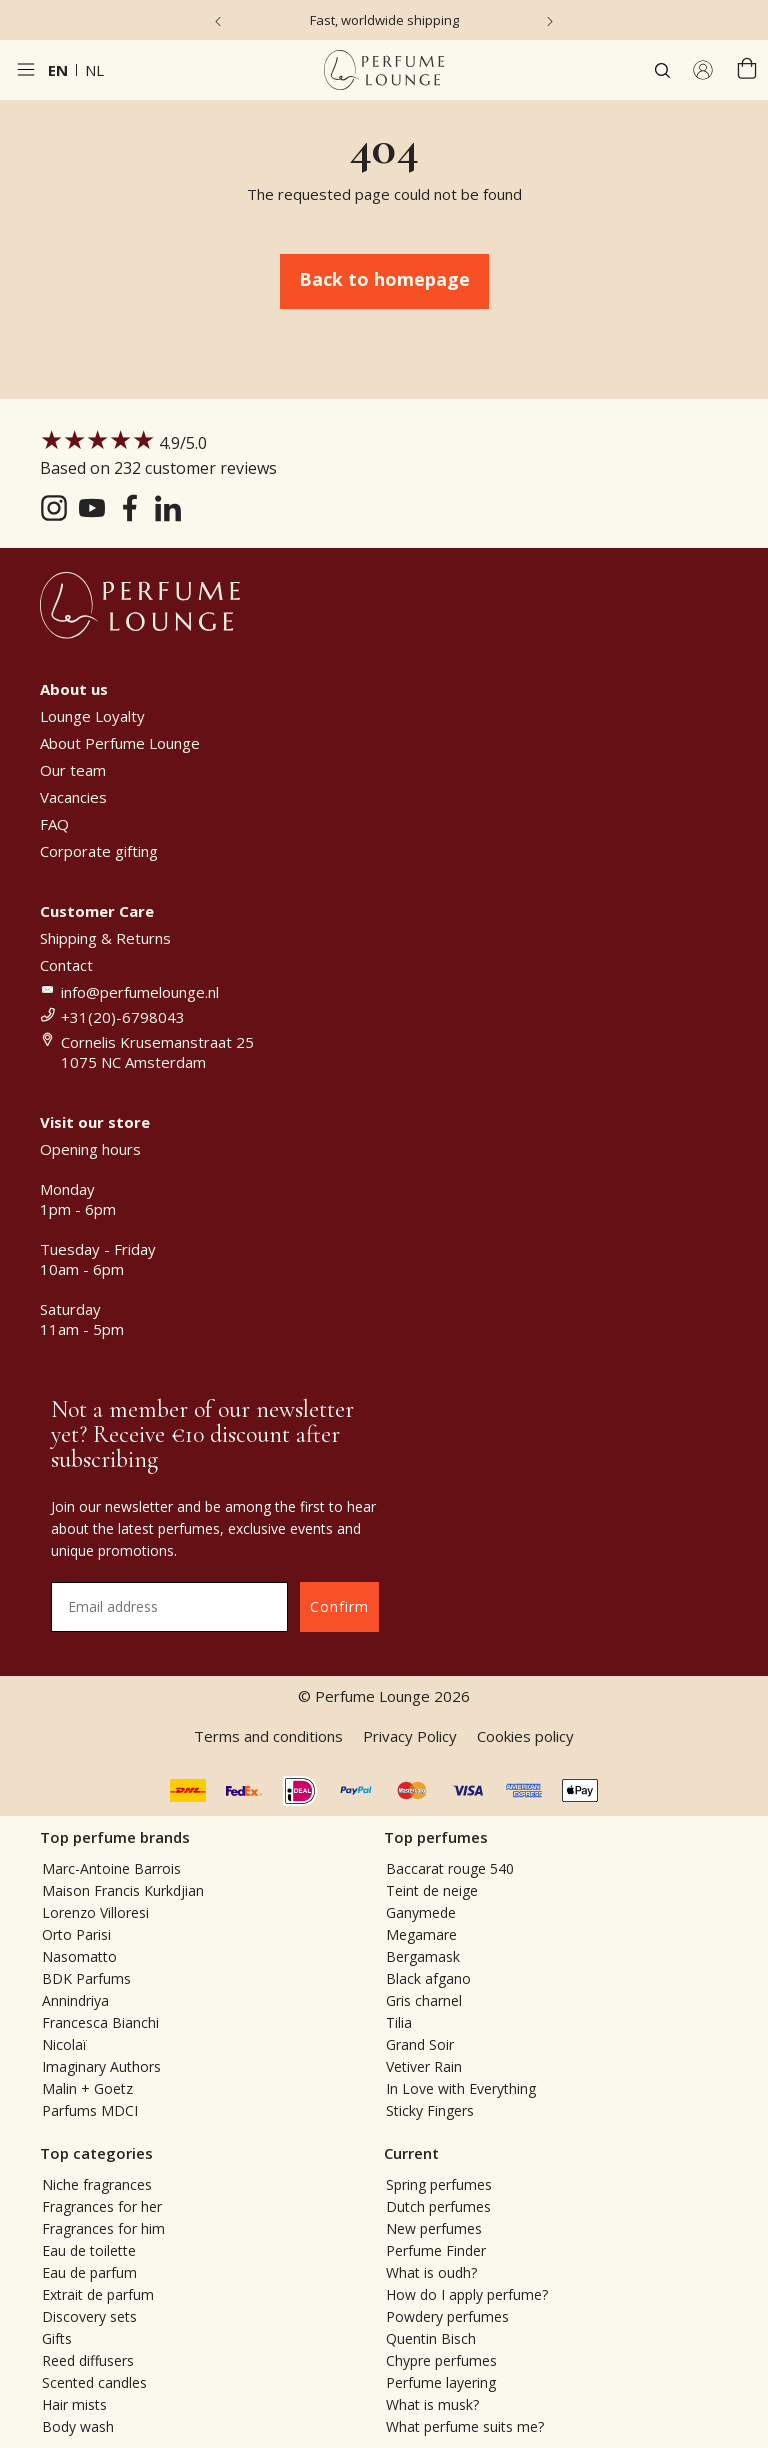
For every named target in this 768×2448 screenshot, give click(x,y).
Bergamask (423, 1956)
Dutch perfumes (438, 2206)
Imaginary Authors (101, 2066)
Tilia (399, 2022)
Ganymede (421, 1912)
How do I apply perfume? (467, 2294)
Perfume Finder (436, 2250)
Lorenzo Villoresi (95, 1912)
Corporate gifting (99, 851)
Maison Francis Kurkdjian (123, 1890)
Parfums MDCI (90, 2110)
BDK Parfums (86, 1978)
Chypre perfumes (441, 2360)
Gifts (57, 2338)
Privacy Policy (410, 1736)
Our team (73, 770)
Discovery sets (89, 2316)
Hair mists (74, 2404)
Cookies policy (525, 1736)
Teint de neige (432, 1890)
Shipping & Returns (105, 938)
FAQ (54, 824)
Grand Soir (420, 2044)
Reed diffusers (88, 2360)
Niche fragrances (97, 2184)
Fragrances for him (103, 2228)
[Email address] (169, 1607)
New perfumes (434, 2228)
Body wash (78, 2426)
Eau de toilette (89, 2250)
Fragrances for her (102, 2206)
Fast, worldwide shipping (384, 20)
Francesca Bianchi (100, 2022)
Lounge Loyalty (92, 716)
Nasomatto (79, 1956)
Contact (66, 965)
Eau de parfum (89, 2272)
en (58, 70)
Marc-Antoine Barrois (111, 1868)
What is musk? (432, 2404)
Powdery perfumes (447, 2316)
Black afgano (428, 1978)
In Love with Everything (461, 2088)
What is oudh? (431, 2272)
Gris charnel (424, 2000)
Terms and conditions (268, 1736)
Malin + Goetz (87, 2088)
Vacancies (73, 797)
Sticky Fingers (430, 2110)
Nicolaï (64, 2044)
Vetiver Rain (424, 2066)
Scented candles (94, 2382)
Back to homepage (384, 279)
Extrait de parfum (98, 2294)
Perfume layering (441, 2382)
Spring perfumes (439, 2184)
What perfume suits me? (465, 2426)
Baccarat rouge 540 (450, 1868)
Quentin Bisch (431, 2338)
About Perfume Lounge (120, 743)
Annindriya (75, 2000)
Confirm (339, 1606)
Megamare (421, 1934)
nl (94, 70)
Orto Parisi (76, 1934)
